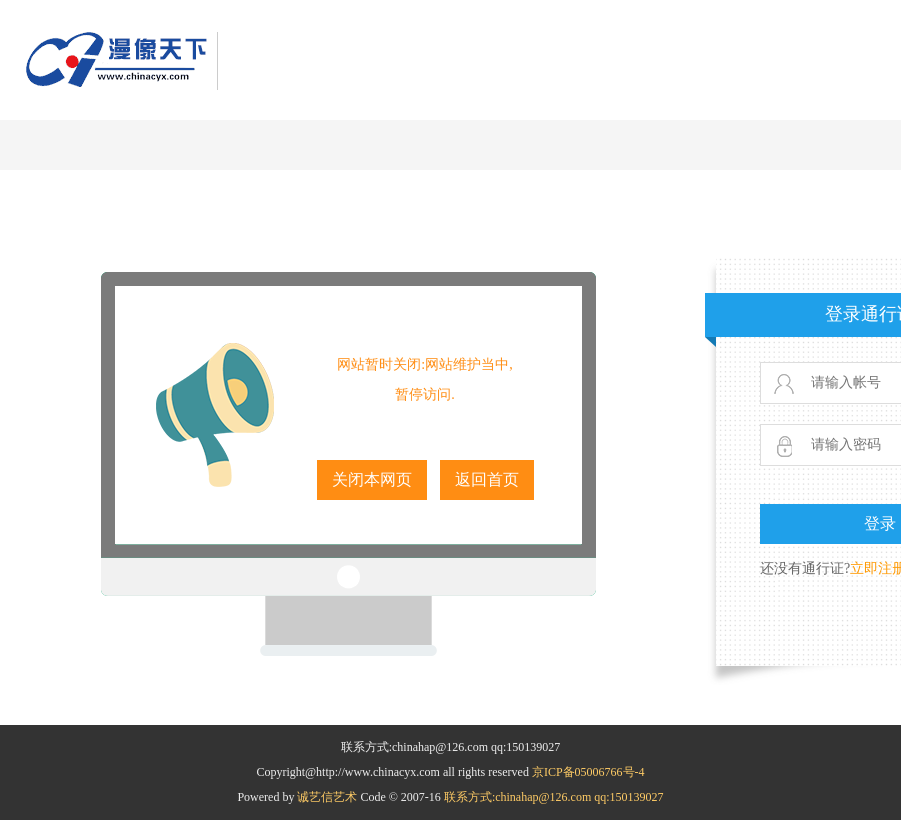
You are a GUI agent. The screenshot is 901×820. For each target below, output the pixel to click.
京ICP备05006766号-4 (588, 772)
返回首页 (487, 479)
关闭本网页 (372, 479)
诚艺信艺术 (328, 797)
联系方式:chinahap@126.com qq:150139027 (554, 797)
